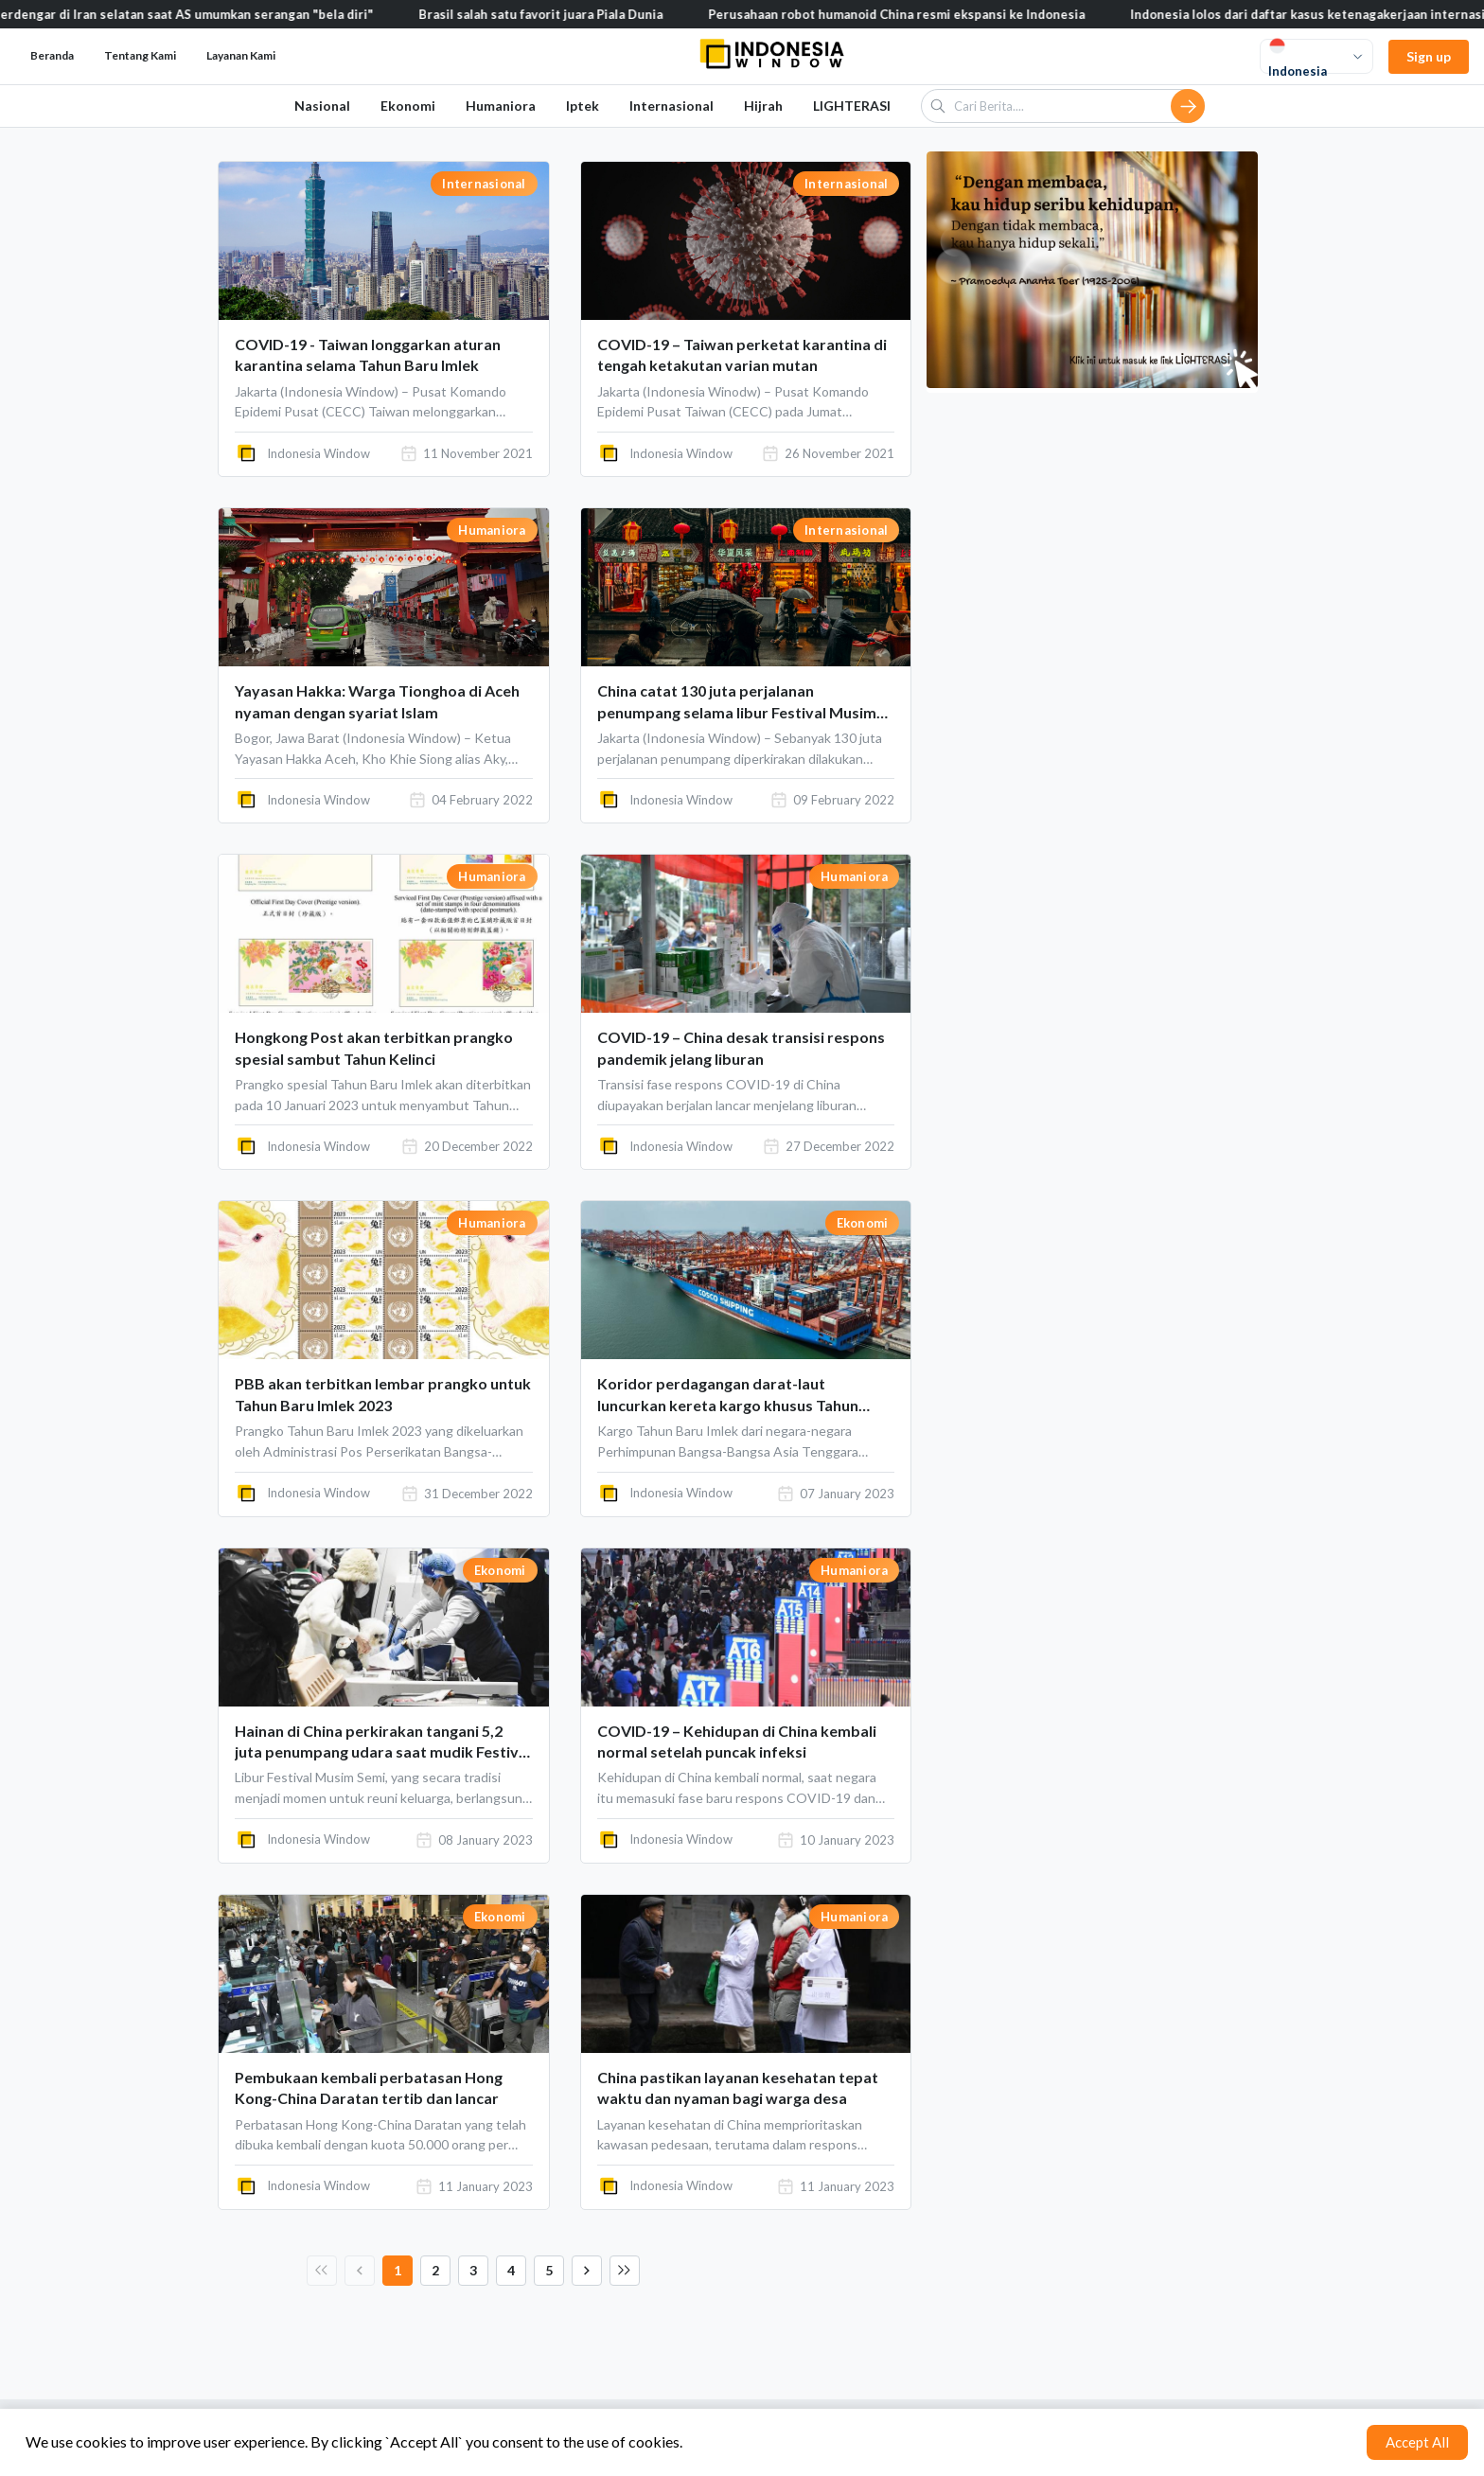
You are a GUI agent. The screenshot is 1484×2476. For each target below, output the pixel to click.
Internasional (671, 105)
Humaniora (501, 105)
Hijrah (763, 105)
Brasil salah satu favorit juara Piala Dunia (565, 14)
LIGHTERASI (852, 105)
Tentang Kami (140, 55)
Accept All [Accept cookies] (1417, 2441)
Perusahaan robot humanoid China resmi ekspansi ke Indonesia (921, 14)
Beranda (52, 55)
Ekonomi (407, 105)
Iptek (582, 105)
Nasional (322, 105)
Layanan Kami (240, 55)
